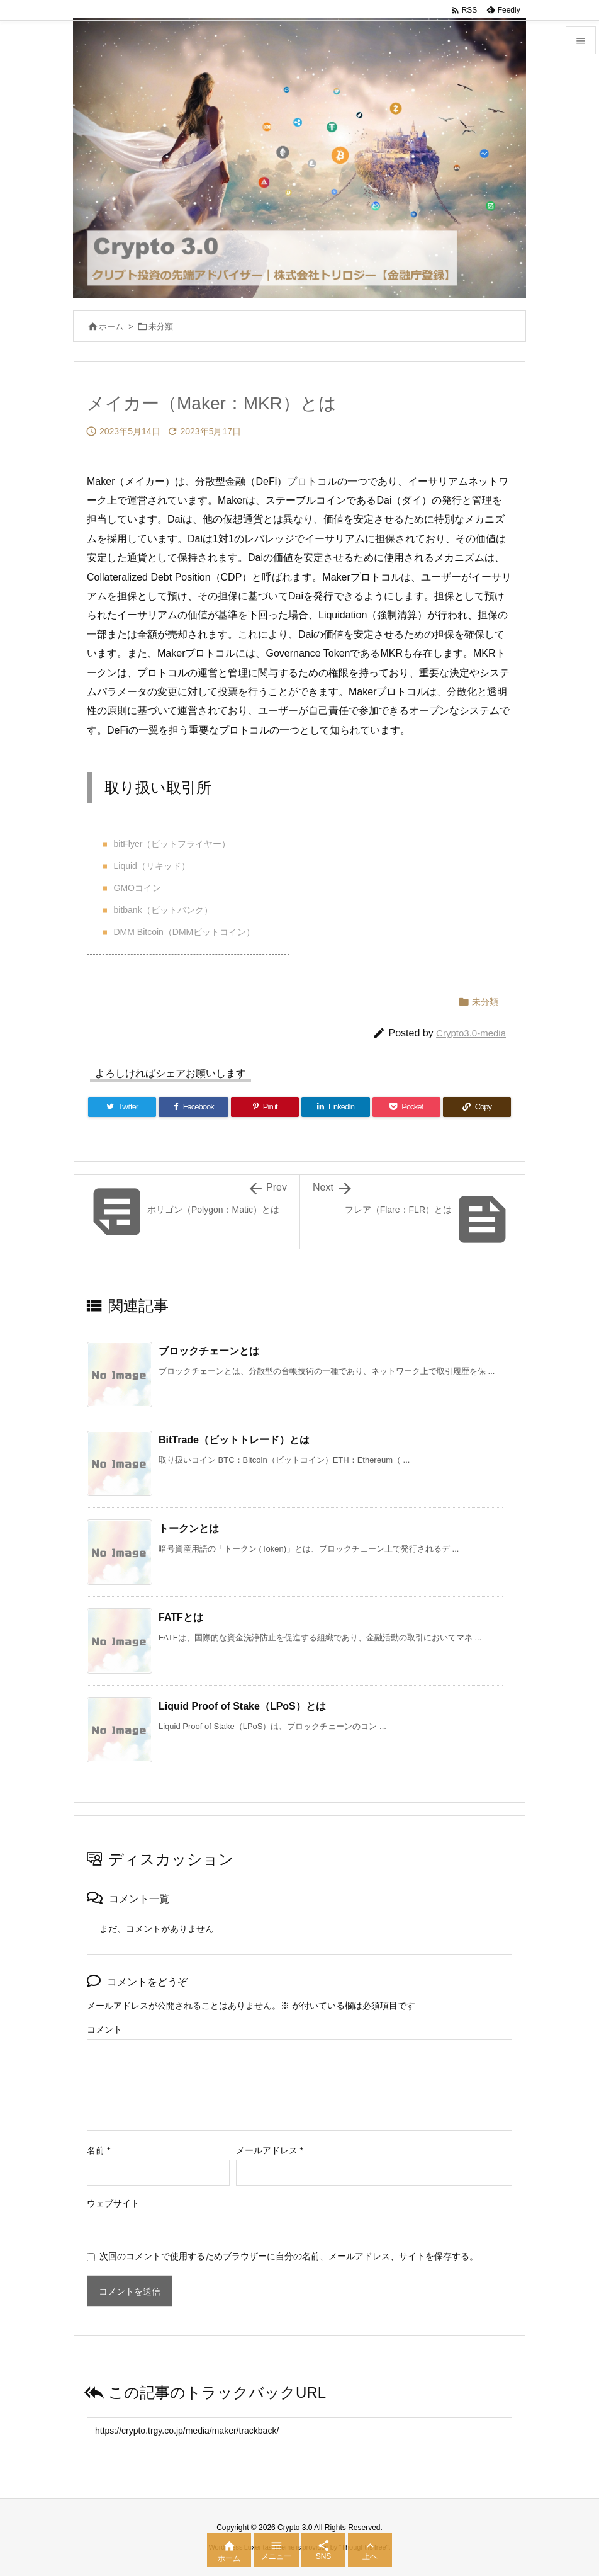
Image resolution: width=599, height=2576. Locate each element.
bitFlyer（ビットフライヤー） (172, 844)
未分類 (160, 326)
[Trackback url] (299, 2430)
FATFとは (181, 1617)
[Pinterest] (265, 1107)
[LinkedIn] (335, 1107)
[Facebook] (193, 1107)
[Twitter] (122, 1107)
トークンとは (189, 1528)
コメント (104, 2029)
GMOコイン (137, 888)
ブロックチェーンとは (209, 1351)
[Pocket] (406, 1107)
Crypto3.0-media (471, 1033)
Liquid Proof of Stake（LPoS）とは (242, 1706)
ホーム (111, 326)
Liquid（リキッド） (152, 866)
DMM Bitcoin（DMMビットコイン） (184, 932)
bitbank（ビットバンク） (163, 910)
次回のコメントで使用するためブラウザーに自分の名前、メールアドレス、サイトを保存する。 (288, 2256)
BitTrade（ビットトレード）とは (234, 1439)
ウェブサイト (113, 2203)
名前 (98, 2150)
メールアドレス (269, 2150)
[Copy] (477, 1107)
